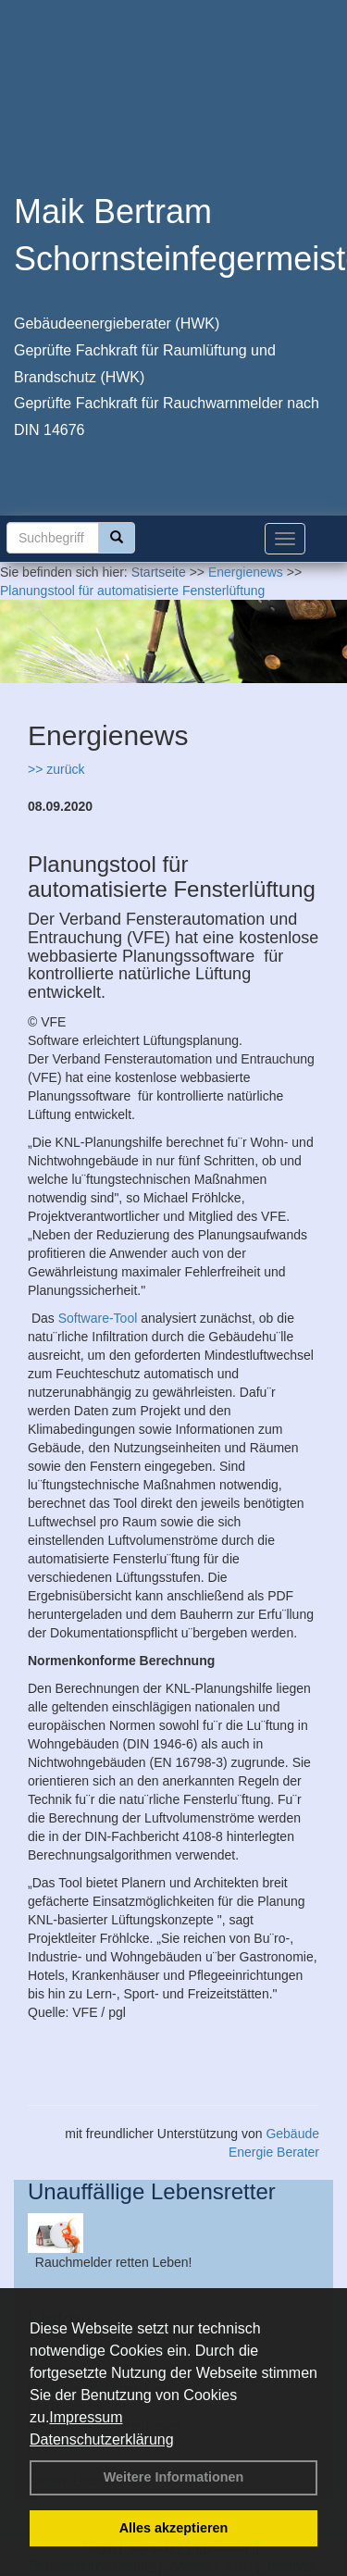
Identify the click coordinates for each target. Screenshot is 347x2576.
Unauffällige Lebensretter (152, 2191)
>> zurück (56, 769)
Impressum (85, 2417)
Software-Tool (98, 1318)
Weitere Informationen (174, 2477)
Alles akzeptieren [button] (174, 2527)
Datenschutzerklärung (102, 2439)
